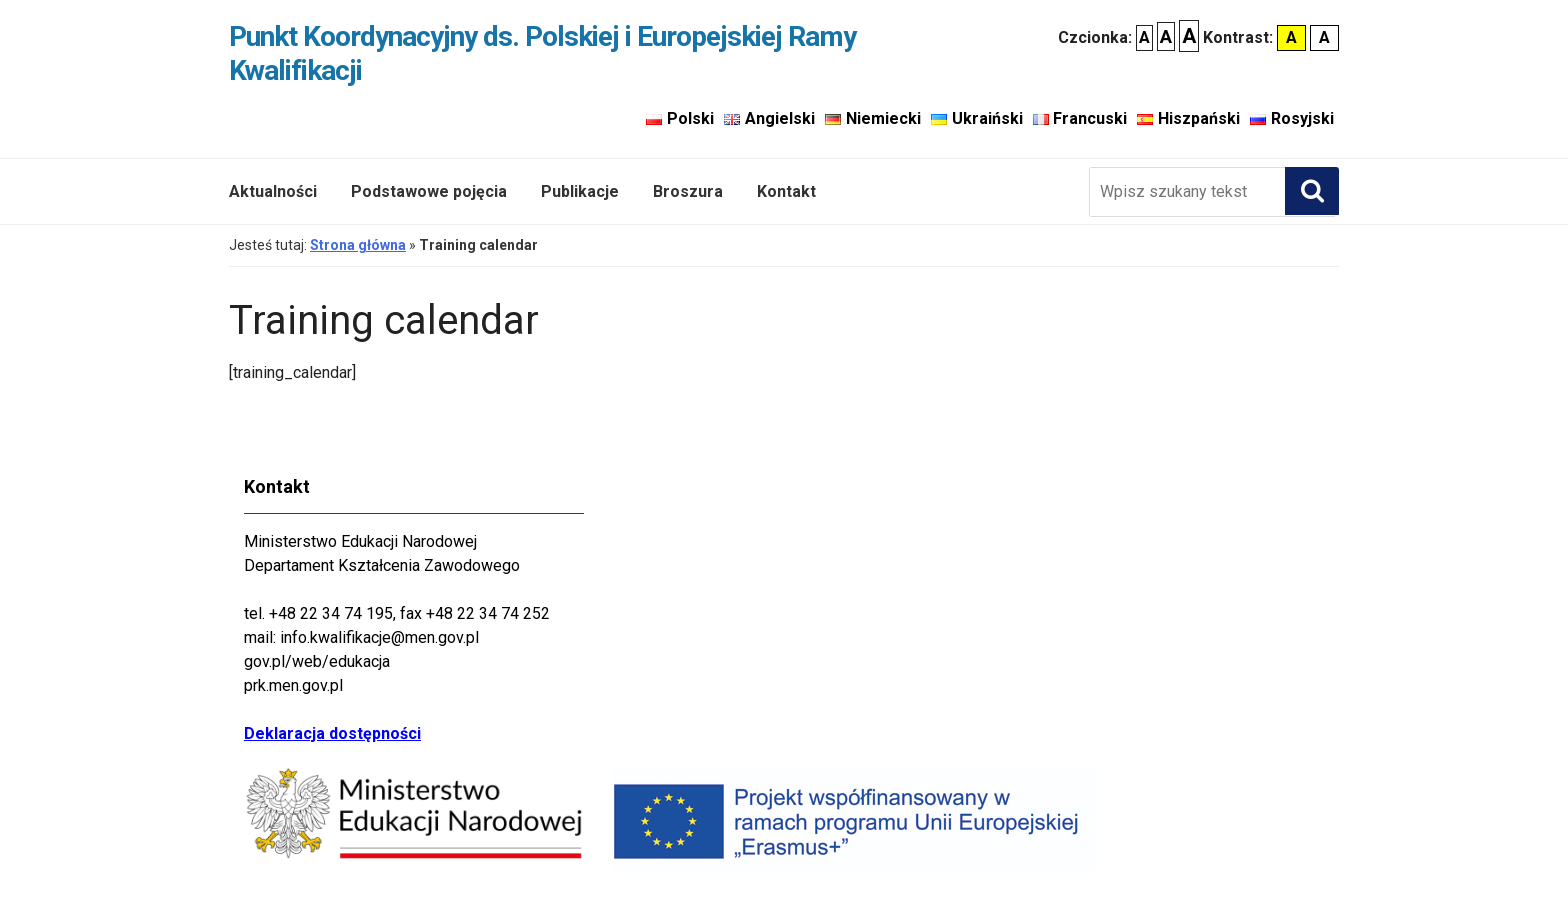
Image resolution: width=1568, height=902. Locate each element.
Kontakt (786, 191)
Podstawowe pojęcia (429, 191)
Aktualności (273, 191)
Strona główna (358, 245)
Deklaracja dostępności (332, 733)
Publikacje (580, 191)
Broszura (688, 191)
